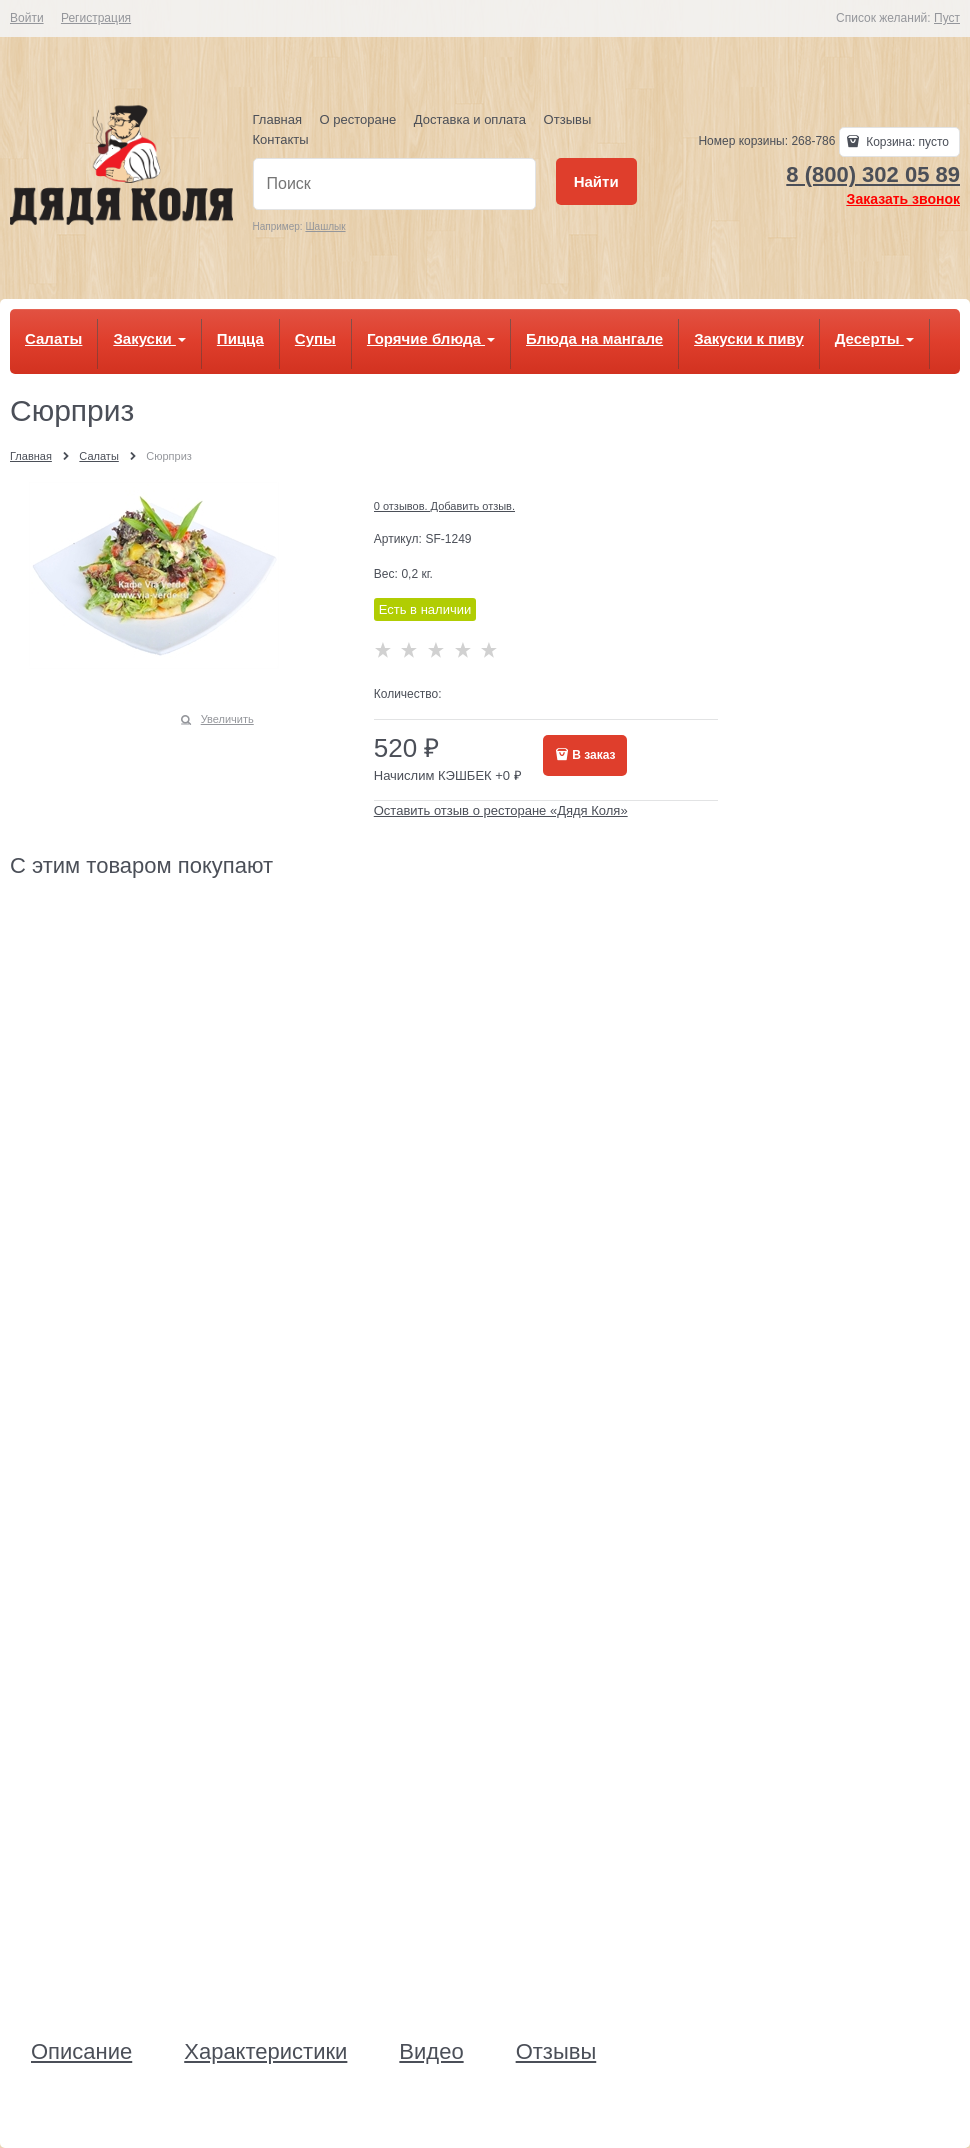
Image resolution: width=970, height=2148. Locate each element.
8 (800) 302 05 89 (873, 174)
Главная (277, 119)
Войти (27, 18)
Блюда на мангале (594, 338)
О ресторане (358, 119)
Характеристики (265, 2052)
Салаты (53, 338)
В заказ (593, 755)
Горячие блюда (431, 338)
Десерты (874, 338)
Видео (431, 2052)
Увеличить (227, 719)
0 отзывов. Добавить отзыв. (444, 506)
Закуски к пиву (749, 338)
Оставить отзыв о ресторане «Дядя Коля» (501, 810)
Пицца (240, 338)
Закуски (149, 338)
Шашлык (325, 226)
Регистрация (96, 18)
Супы (315, 338)
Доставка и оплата (470, 119)
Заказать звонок (903, 199)
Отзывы (568, 119)
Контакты (281, 139)
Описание (81, 2052)
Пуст (947, 18)
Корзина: (906, 142)
